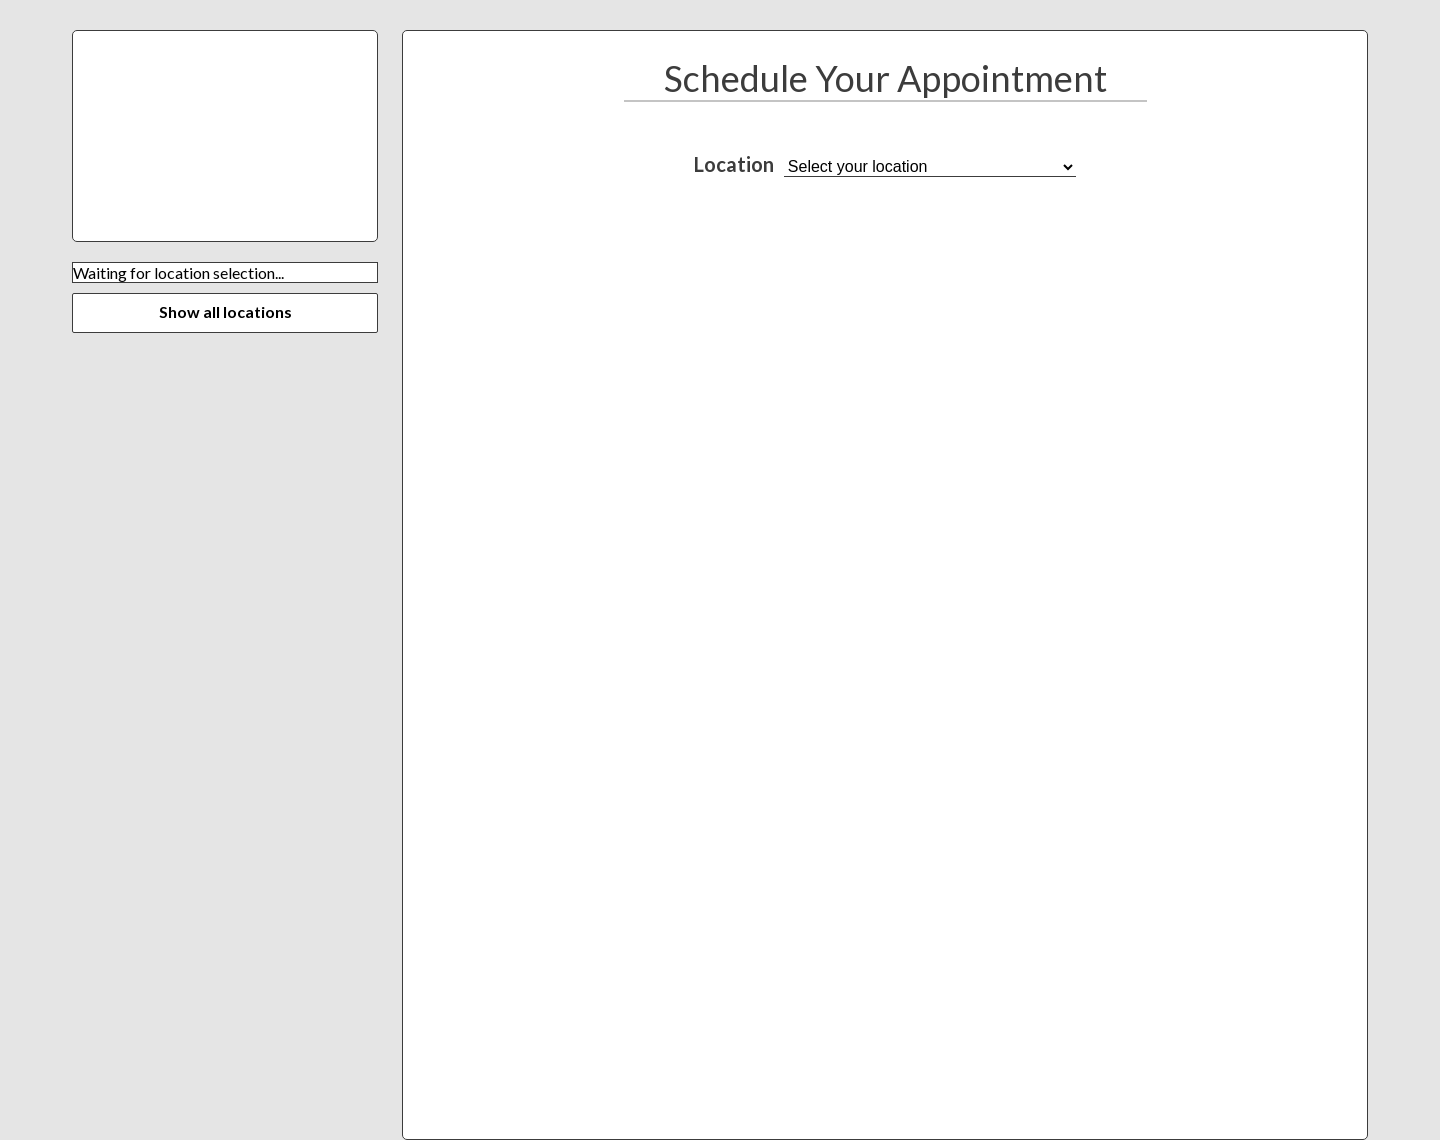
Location (734, 164)
